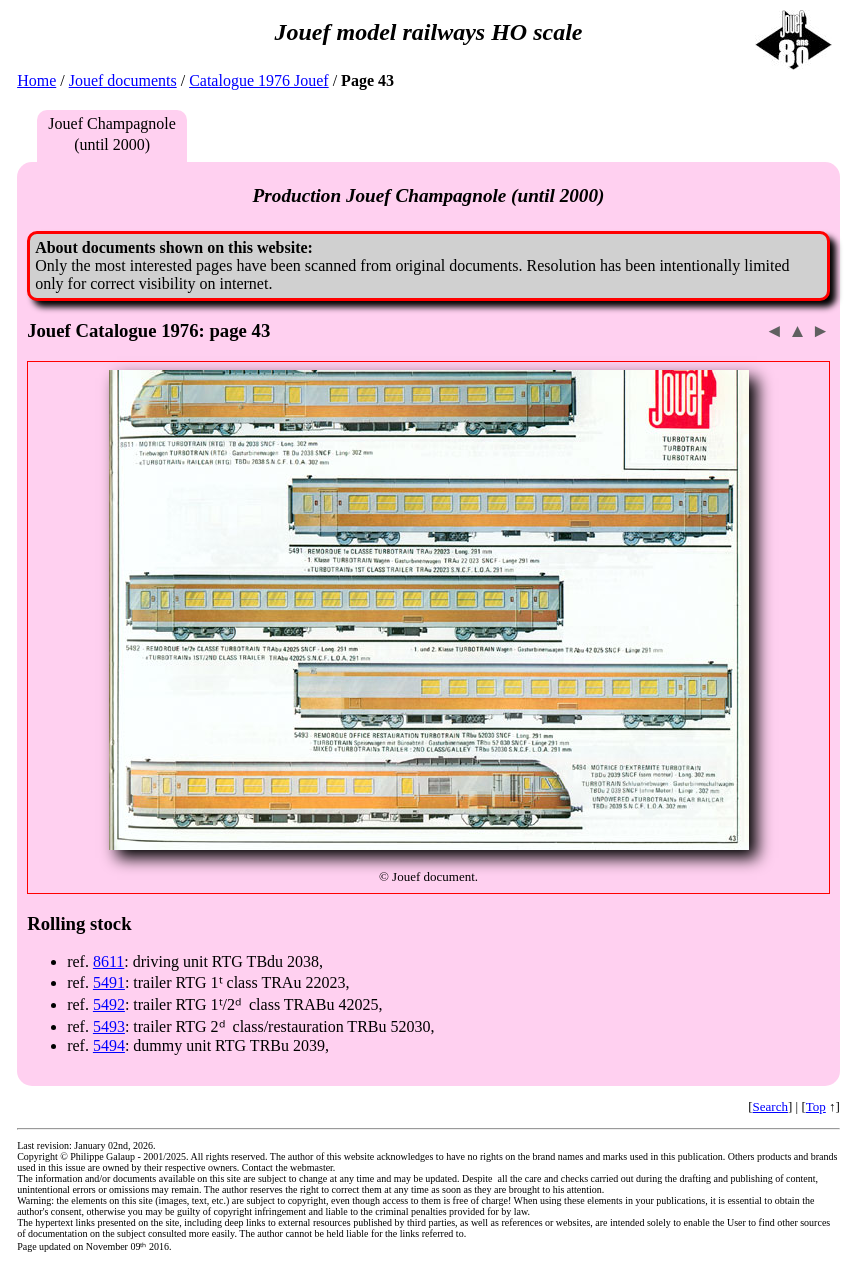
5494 (109, 1045)
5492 (109, 1004)
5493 (109, 1026)
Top (816, 1106)
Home (36, 80)
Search (770, 1106)
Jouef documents (123, 80)
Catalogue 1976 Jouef (259, 80)
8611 (108, 961)
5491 (109, 982)
